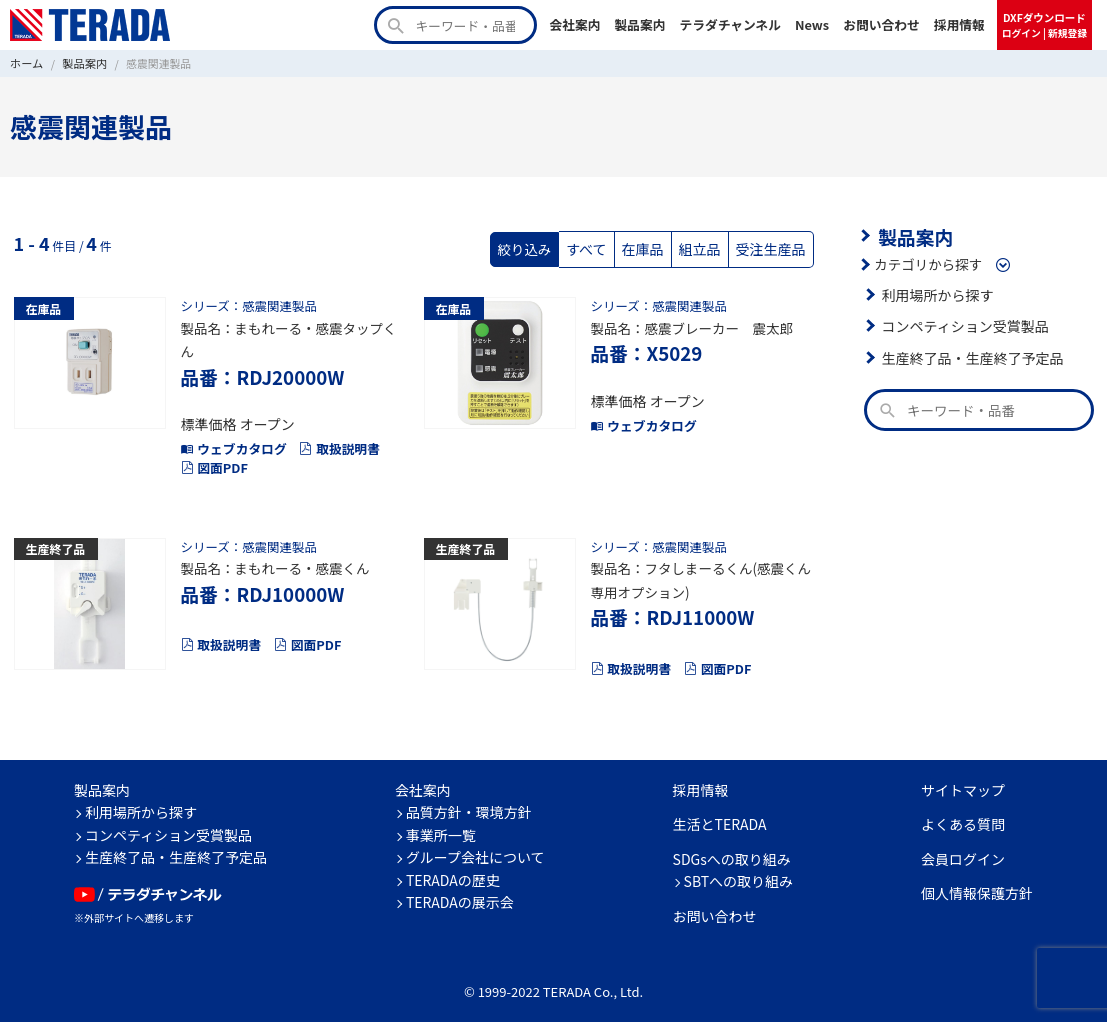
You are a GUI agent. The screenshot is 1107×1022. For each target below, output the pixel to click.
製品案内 (639, 24)
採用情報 (959, 24)
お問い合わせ (881, 24)
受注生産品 (772, 248)
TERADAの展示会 (460, 890)
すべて (594, 248)
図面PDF (213, 461)
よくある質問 (963, 812)
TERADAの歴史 (453, 867)
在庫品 (648, 248)
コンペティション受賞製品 (962, 324)
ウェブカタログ (232, 442)
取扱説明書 (333, 442)
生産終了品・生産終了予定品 (970, 356)
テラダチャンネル (730, 24)
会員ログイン (963, 846)
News (812, 24)
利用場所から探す (936, 293)
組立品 (703, 248)
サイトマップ (963, 777)
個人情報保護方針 (977, 881)
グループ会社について (475, 845)
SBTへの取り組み (739, 869)
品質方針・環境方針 (469, 800)
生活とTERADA (720, 812)
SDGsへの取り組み (732, 846)
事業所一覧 (441, 822)
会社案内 (574, 24)
